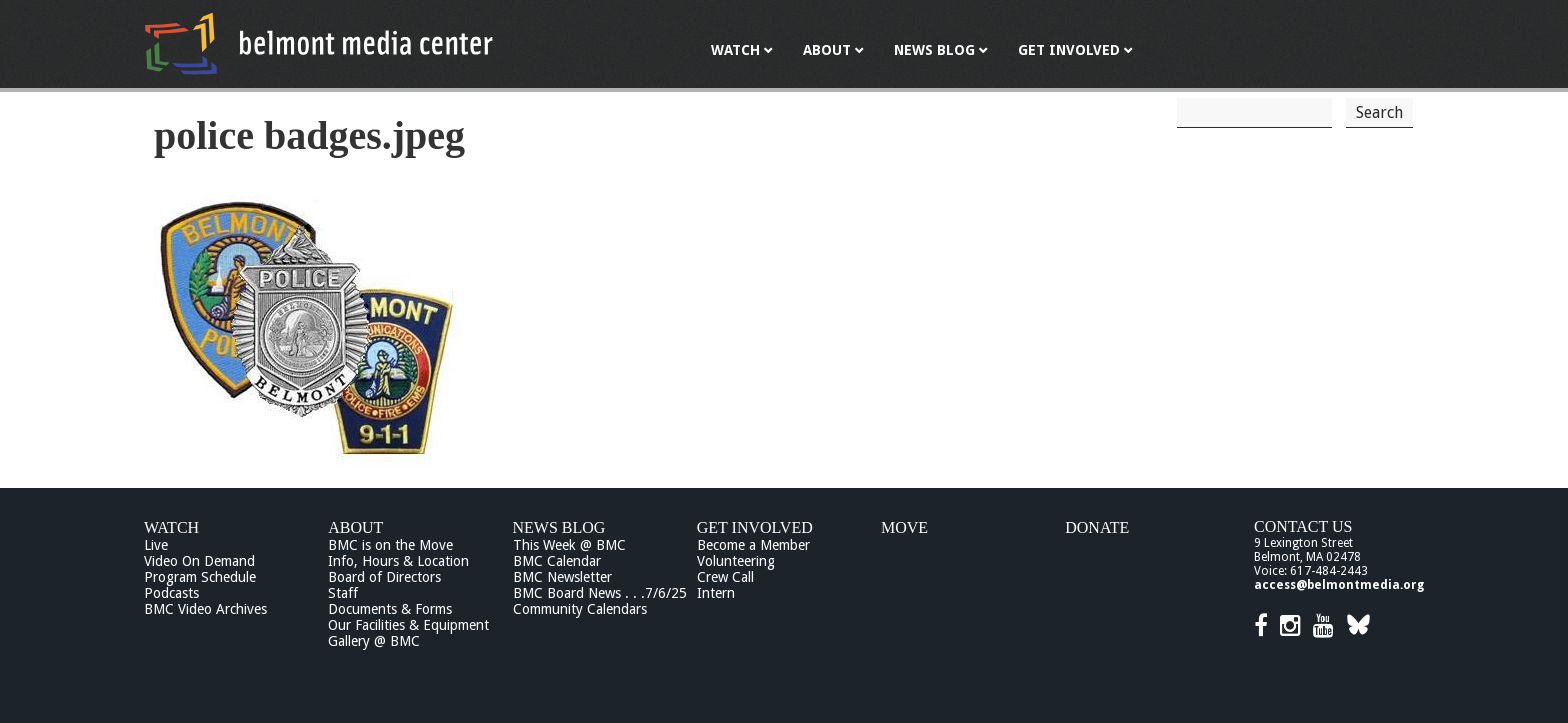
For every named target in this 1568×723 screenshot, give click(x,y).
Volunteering (736, 561)
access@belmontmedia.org (1339, 585)
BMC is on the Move (390, 545)
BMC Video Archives (205, 609)
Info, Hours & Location (398, 561)
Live (156, 545)
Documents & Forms (390, 609)
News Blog (559, 527)
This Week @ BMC (569, 545)
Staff (343, 593)
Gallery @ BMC (374, 641)
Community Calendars (580, 609)
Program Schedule (200, 577)
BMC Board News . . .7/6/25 (600, 593)
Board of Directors (384, 577)
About (355, 527)
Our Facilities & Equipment (408, 625)
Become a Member (753, 545)
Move (904, 527)
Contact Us (1303, 526)
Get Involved (755, 527)
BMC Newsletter (562, 577)
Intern (716, 593)
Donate (1097, 527)
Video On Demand (199, 561)
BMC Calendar (557, 561)
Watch (171, 527)
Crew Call (725, 577)
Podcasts (171, 593)
